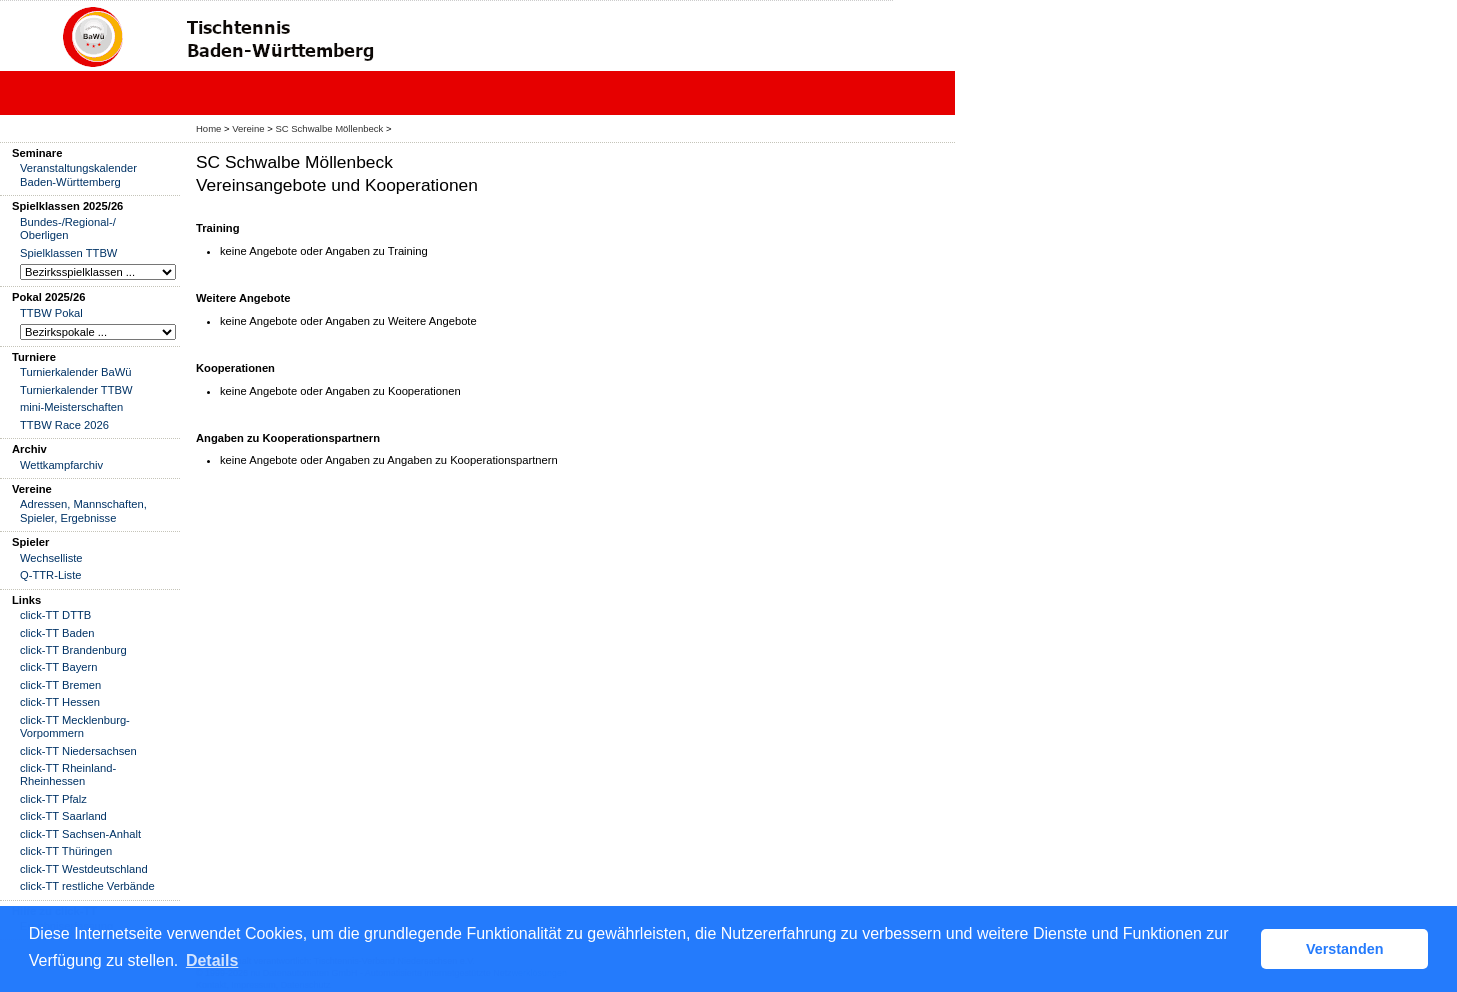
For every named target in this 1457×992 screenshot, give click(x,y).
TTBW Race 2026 (64, 425)
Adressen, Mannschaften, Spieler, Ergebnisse (83, 510)
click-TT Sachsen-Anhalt (80, 834)
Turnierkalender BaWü (76, 372)
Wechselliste (51, 558)
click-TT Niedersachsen (78, 751)
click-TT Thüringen (66, 851)
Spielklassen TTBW (68, 253)
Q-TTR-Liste (51, 575)
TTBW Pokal (51, 313)
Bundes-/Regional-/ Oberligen (68, 228)
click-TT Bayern (59, 667)
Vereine (248, 128)
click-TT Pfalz (53, 799)
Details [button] (212, 960)
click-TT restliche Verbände (87, 886)
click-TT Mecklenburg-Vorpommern (75, 726)
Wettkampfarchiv (61, 465)
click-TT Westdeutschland (84, 869)
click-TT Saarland (63, 816)
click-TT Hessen (60, 702)
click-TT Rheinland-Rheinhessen (68, 774)
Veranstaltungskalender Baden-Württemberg (78, 174)
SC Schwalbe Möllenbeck (329, 128)
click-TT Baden (57, 633)
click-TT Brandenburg (73, 650)
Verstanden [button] (1345, 949)
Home (208, 128)
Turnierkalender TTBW (76, 390)
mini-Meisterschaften (71, 407)
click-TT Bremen (60, 685)
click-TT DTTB (55, 615)
